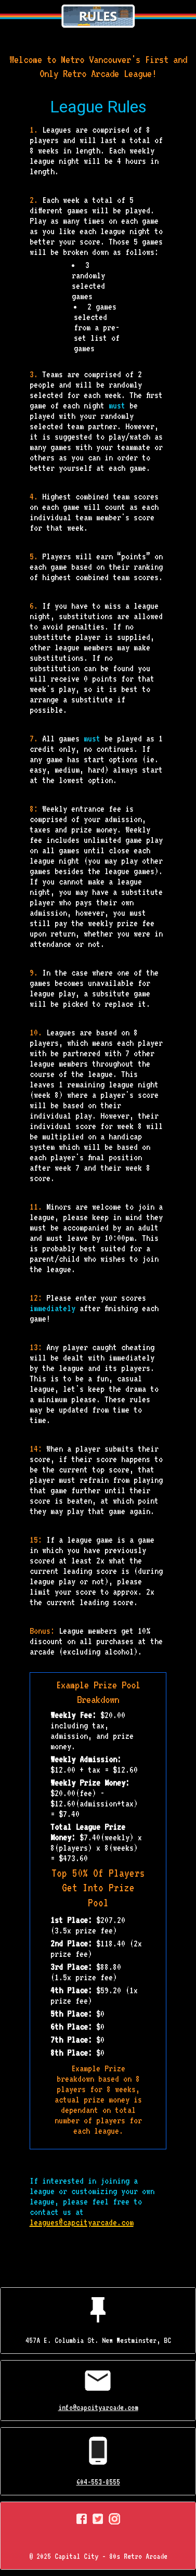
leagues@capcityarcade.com (82, 2222)
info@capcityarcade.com (98, 2407)
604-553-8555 (98, 2482)
